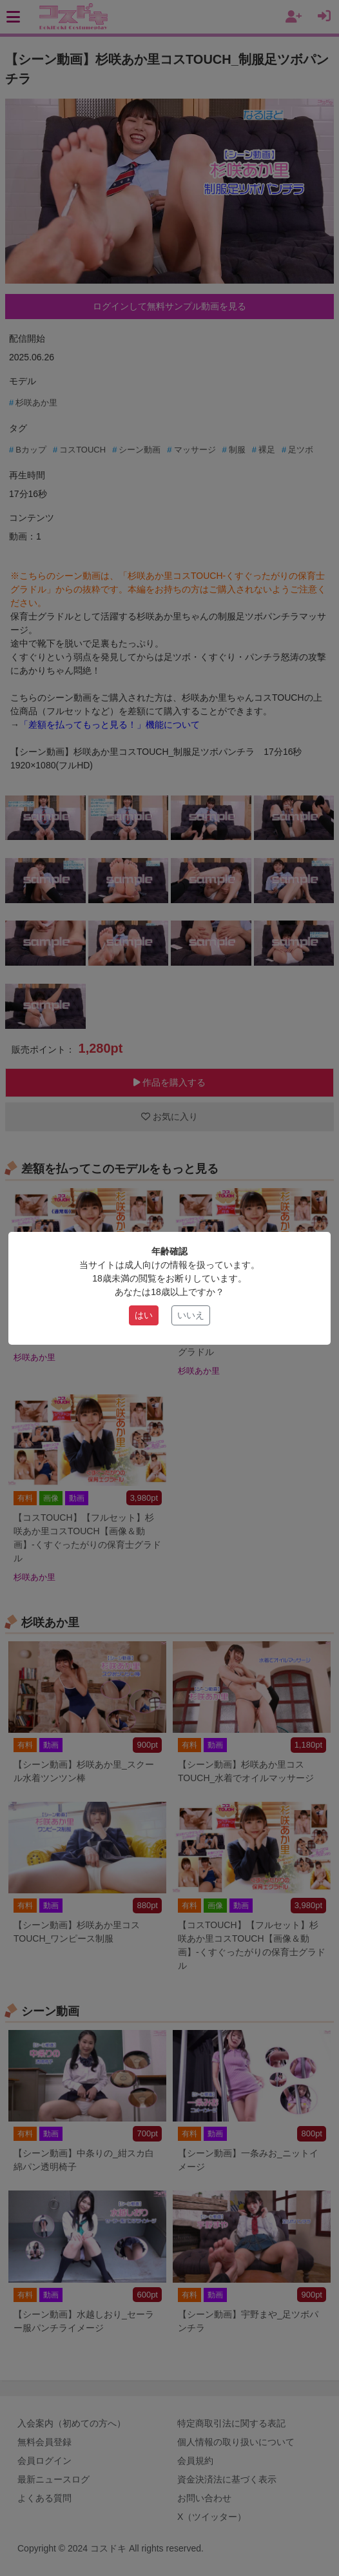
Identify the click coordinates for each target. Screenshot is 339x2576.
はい (144, 1315)
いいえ (190, 1315)
